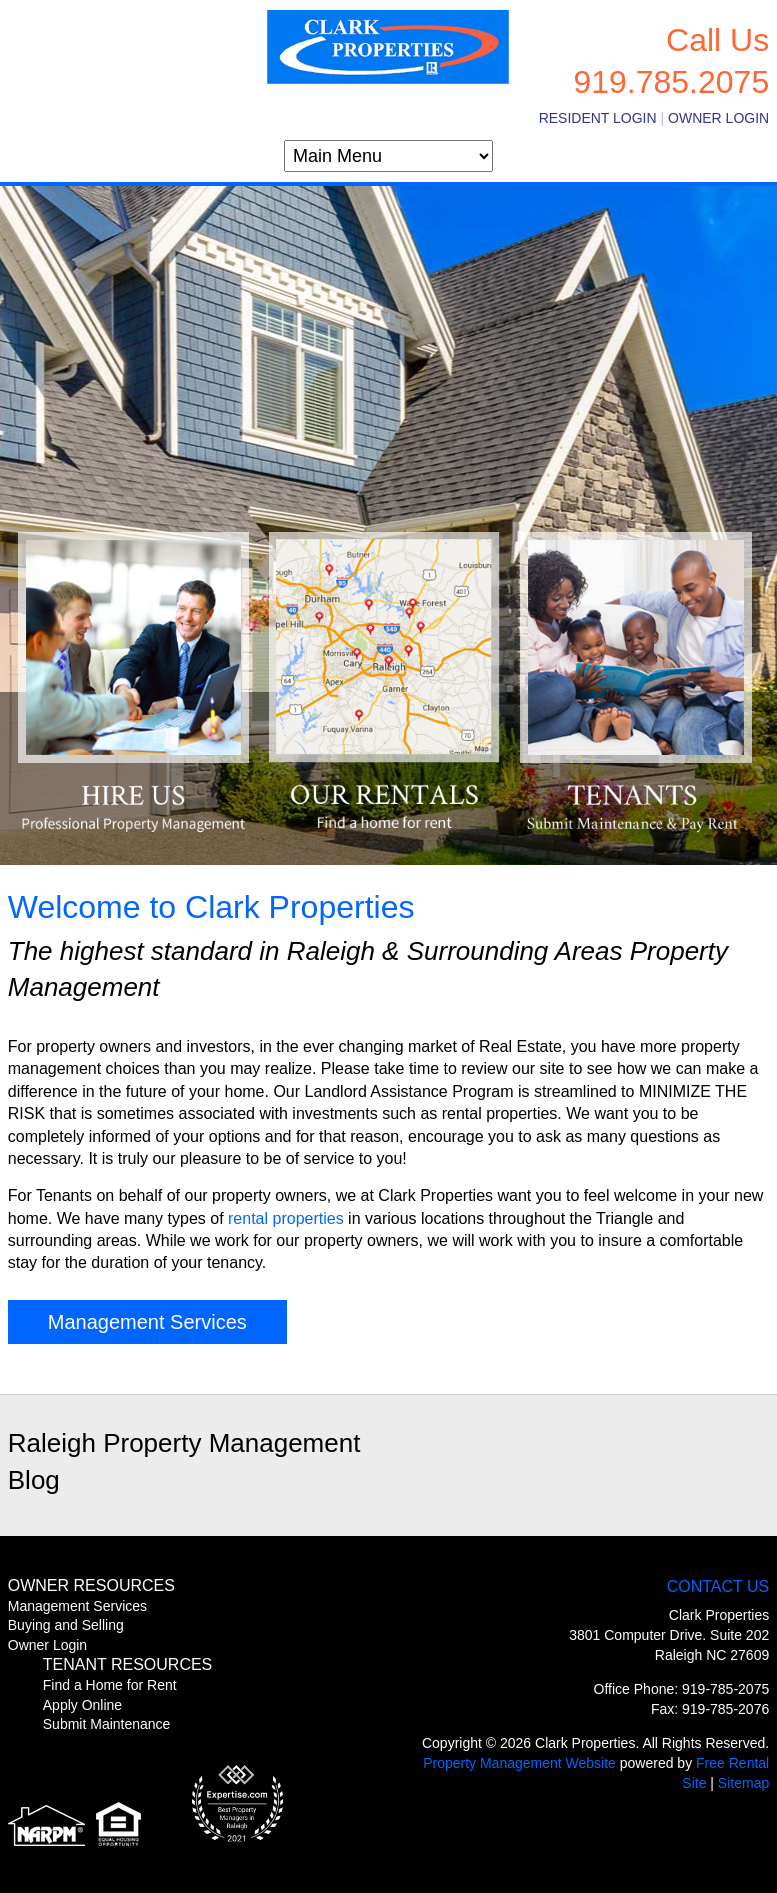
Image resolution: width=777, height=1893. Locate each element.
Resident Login (598, 118)
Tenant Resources (128, 1664)
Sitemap (743, 1783)
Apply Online (82, 1705)
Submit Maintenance (107, 1724)
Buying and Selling (66, 1625)
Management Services (147, 1322)
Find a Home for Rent (110, 1685)
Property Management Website (519, 1763)
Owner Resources (91, 1585)
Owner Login (718, 118)
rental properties (286, 1218)
